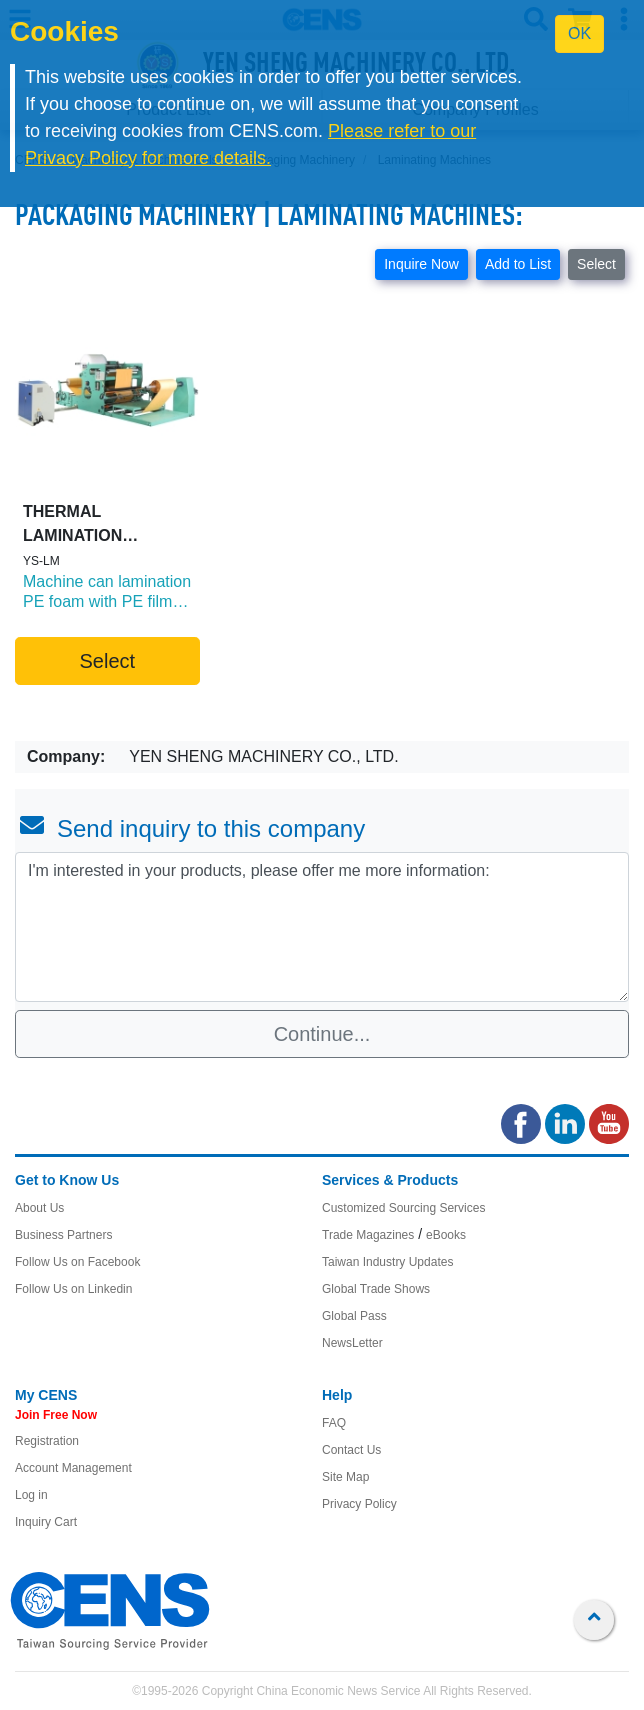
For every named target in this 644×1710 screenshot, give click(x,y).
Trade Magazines (368, 1235)
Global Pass (354, 1316)
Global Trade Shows (376, 1289)
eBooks (446, 1235)
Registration (47, 1441)
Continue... (322, 1034)
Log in (31, 1495)
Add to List (518, 264)
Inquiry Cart (46, 1522)
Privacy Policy (359, 1504)
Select (596, 264)
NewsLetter (352, 1343)
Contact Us (351, 1450)
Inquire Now (421, 264)
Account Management (73, 1468)
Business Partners (63, 1235)
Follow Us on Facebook (77, 1262)
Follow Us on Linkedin (73, 1289)
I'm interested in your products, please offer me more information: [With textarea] (322, 927)
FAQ (334, 1423)
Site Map (345, 1477)
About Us (39, 1208)
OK (579, 33)
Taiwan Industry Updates (387, 1262)
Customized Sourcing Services (403, 1208)
